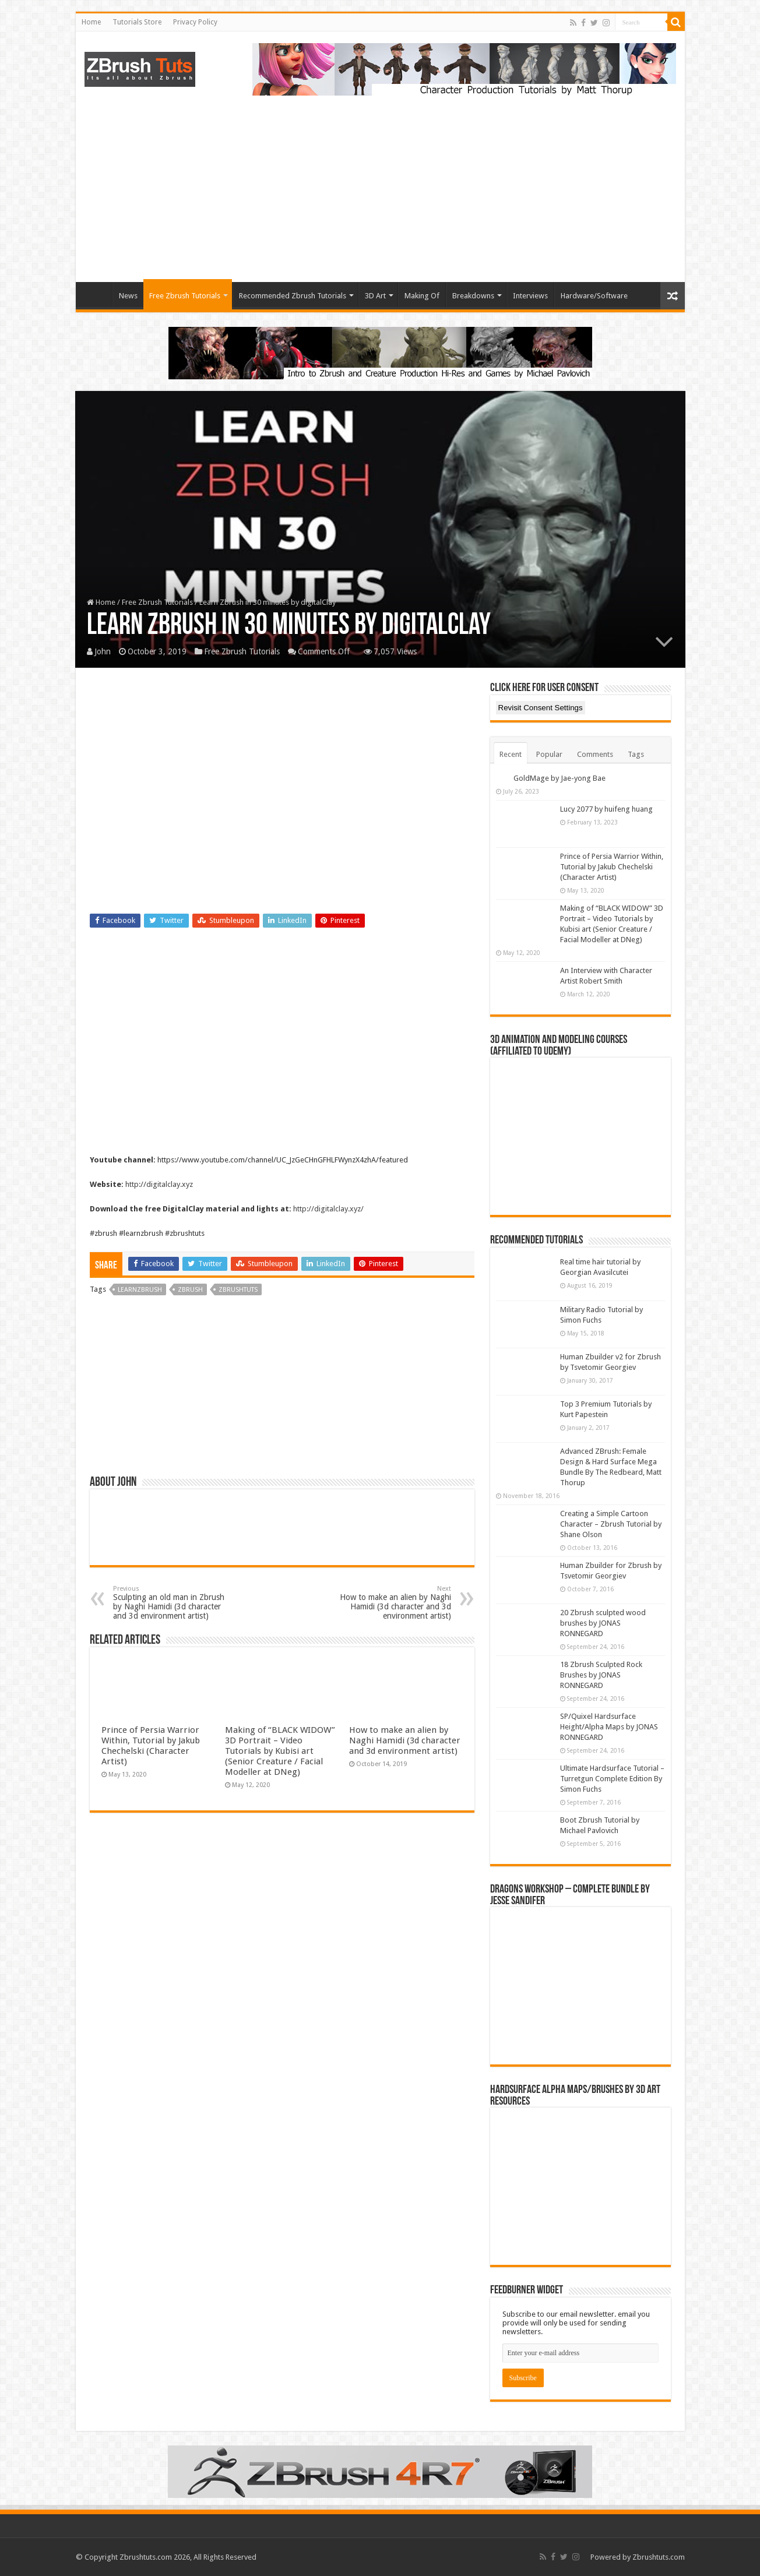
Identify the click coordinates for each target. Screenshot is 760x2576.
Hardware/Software (594, 295)
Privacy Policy (195, 22)
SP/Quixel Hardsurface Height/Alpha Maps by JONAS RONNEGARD (609, 1727)
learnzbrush (140, 1290)
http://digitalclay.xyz (159, 1184)
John (102, 651)
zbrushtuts (238, 1290)
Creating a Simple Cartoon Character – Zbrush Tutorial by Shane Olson (611, 1524)
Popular (549, 754)
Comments (595, 754)
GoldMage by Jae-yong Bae (559, 778)
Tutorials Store (136, 22)
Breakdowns (473, 295)
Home (91, 22)
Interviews (530, 295)
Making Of (421, 295)
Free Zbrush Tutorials (184, 295)
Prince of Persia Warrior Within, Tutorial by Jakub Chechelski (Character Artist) (150, 1746)
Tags (636, 754)
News (128, 295)
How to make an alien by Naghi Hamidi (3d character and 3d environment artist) (391, 1602)
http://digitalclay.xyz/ (328, 1208)
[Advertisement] (380, 183)
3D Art (375, 295)
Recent (510, 754)
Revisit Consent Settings (540, 707)
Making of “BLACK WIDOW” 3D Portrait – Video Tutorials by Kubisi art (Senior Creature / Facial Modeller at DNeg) (280, 1751)
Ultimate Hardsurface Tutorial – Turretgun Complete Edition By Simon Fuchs (612, 1778)
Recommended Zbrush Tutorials (292, 295)
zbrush (190, 1290)
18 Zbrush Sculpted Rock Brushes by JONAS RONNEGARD (601, 1675)
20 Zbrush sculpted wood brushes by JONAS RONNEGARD (603, 1623)
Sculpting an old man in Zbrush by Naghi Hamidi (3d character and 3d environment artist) (173, 1602)
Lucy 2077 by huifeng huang (606, 809)
